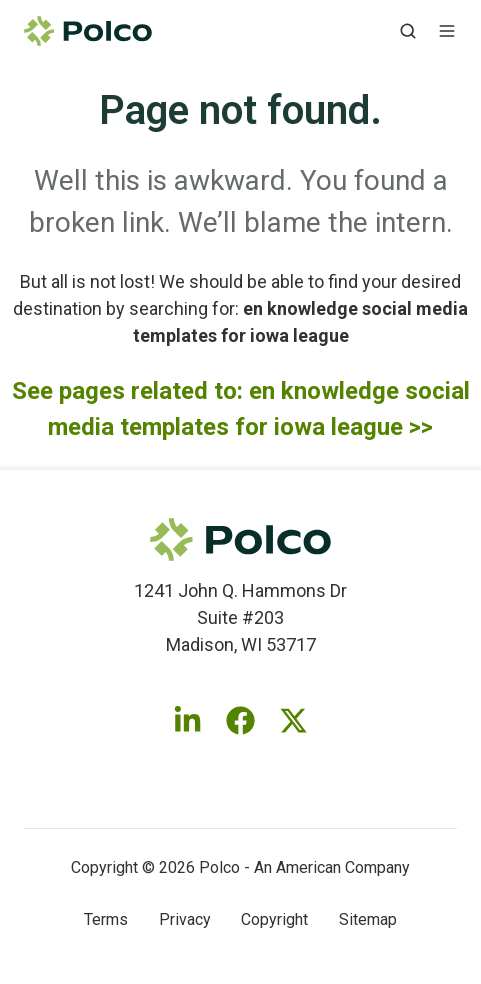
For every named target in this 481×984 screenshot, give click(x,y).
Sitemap (368, 919)
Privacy (185, 919)
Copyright (274, 919)
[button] (408, 31)
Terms (106, 919)
